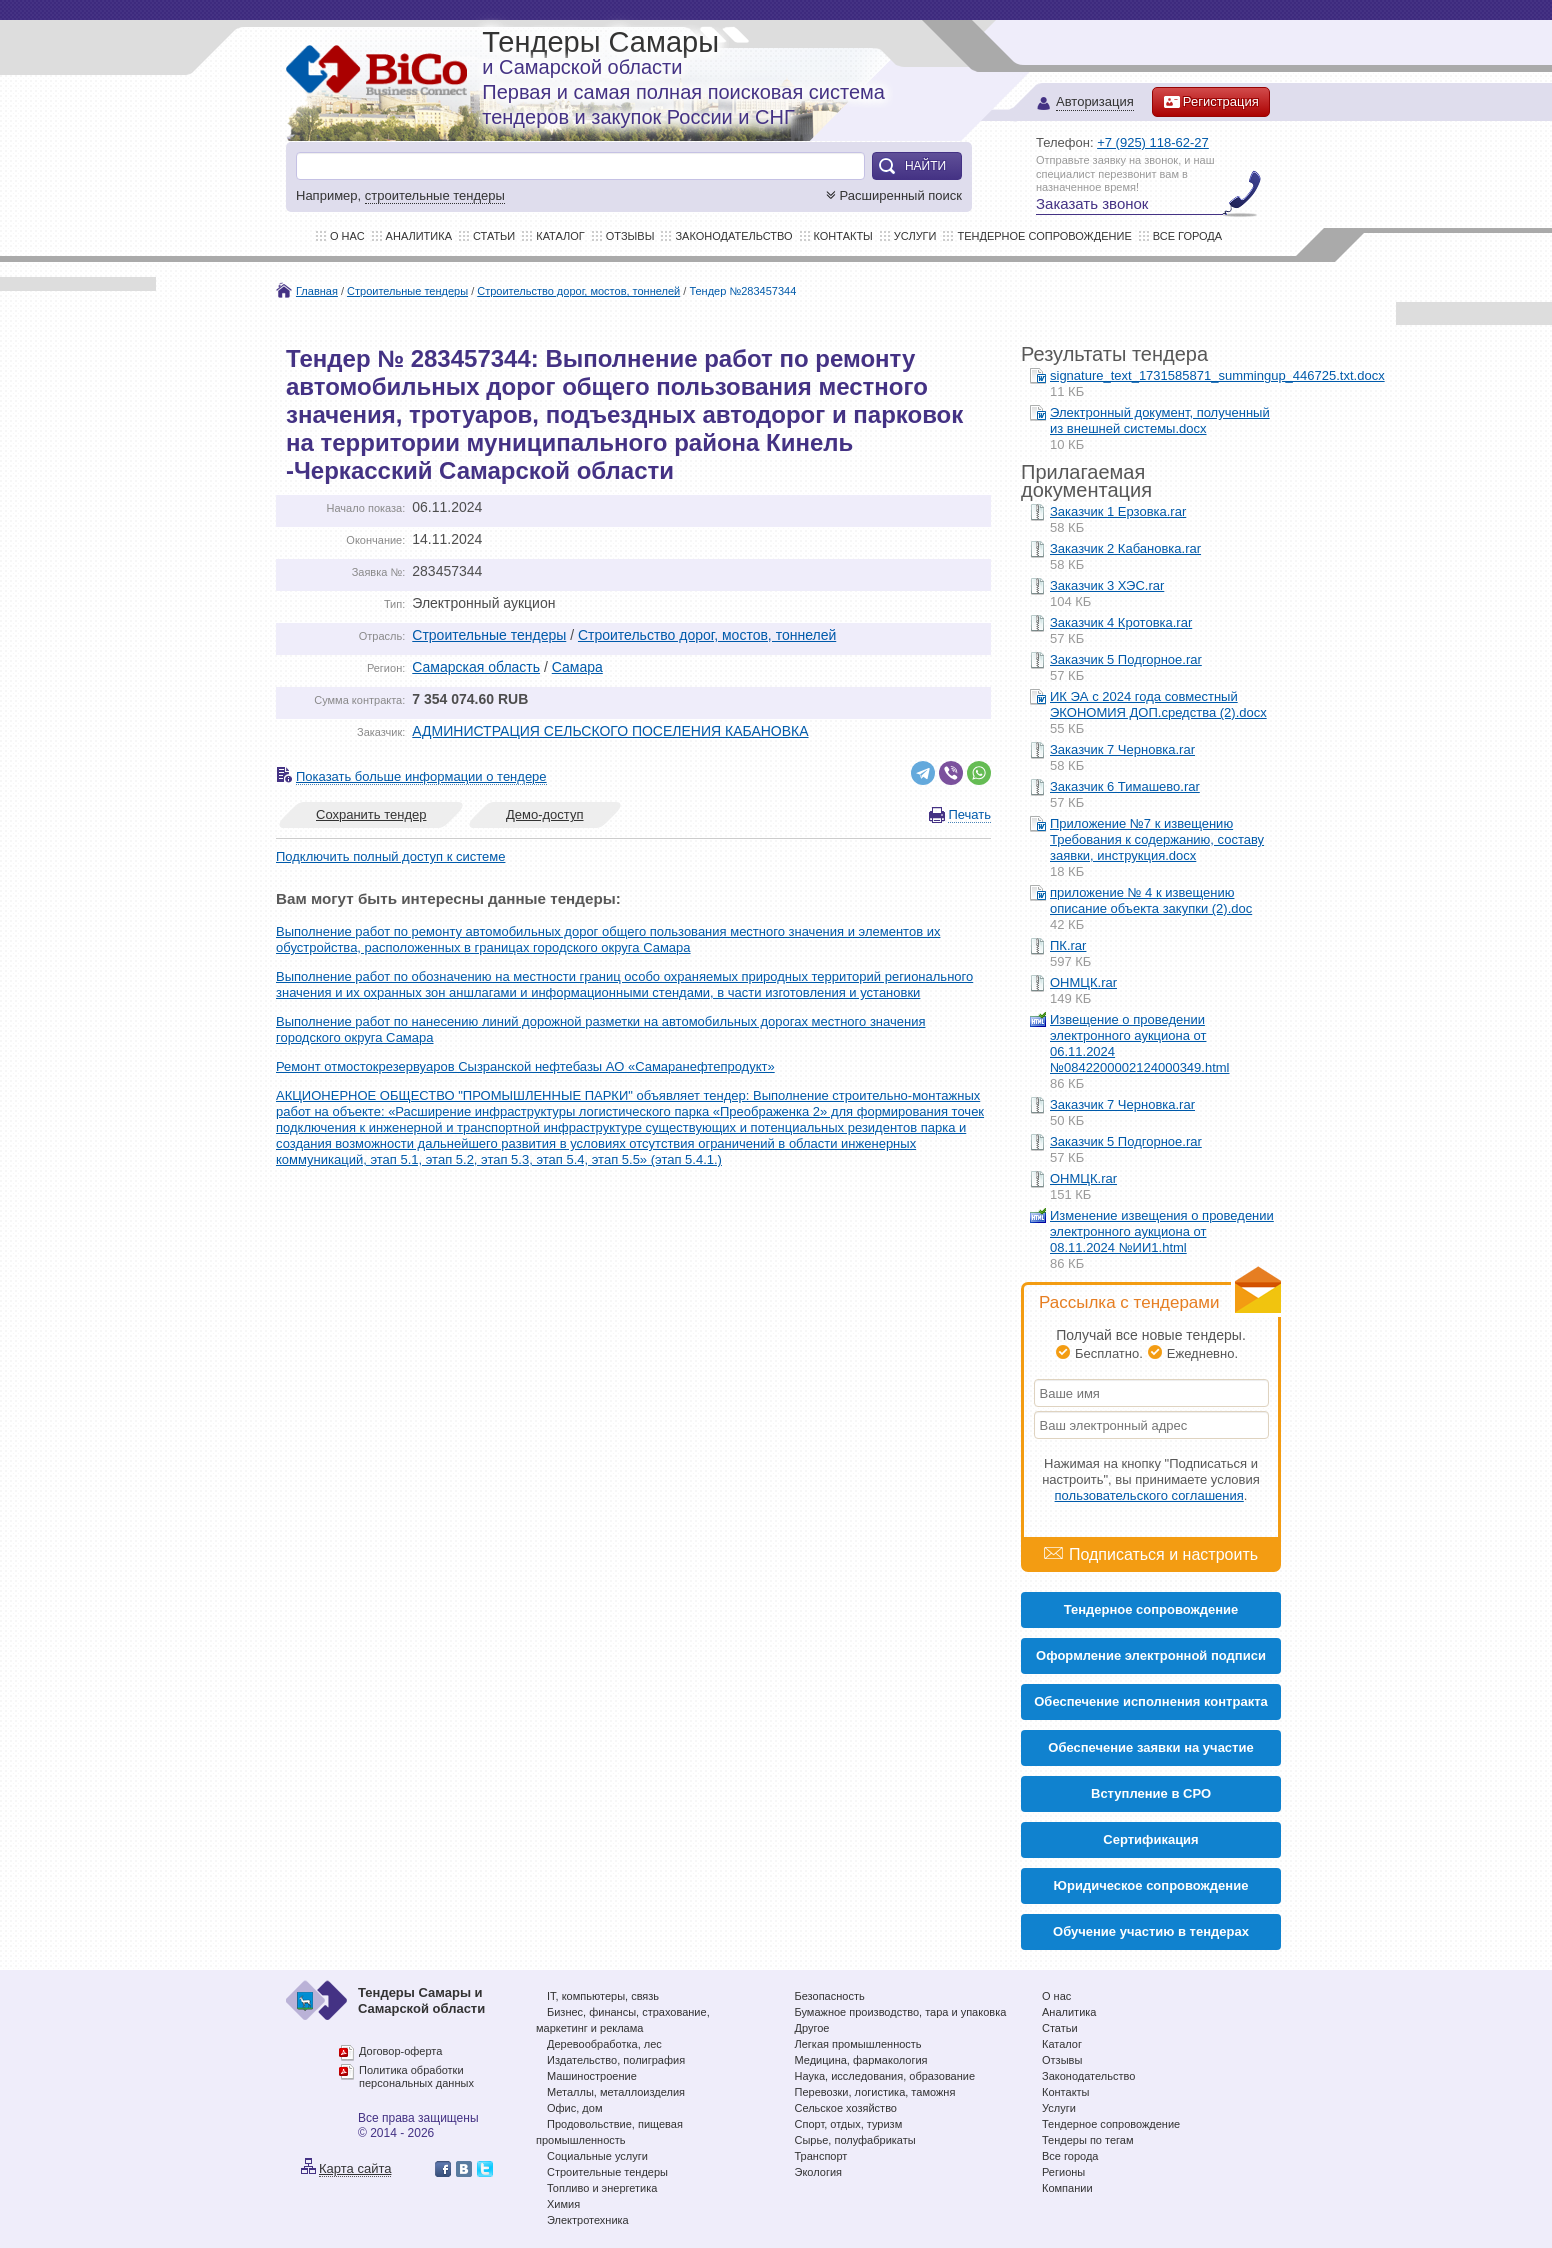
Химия (563, 2204)
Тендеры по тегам (1088, 2140)
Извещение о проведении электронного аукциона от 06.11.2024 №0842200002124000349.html (1140, 1043)
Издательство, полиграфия (616, 2060)
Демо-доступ (545, 814)
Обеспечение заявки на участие (1150, 1747)
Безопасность (830, 1996)
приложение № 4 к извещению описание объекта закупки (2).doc (1151, 900)
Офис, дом (574, 2108)
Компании (1067, 2188)
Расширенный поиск (892, 195)
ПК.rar (1068, 945)
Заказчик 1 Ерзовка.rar (1118, 511)
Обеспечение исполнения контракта (1151, 1701)
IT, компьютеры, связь (603, 1996)
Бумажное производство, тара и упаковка (901, 2012)
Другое (812, 2028)
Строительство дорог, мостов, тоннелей (578, 291)
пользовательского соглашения (1149, 1495)
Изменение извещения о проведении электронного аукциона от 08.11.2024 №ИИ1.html (1162, 1231)
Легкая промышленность (858, 2044)
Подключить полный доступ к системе (390, 856)
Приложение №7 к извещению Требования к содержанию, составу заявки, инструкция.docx (1157, 839)
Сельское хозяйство (846, 2108)
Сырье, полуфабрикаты (855, 2140)
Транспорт (821, 2156)
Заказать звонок (1092, 203)
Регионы (1063, 2172)
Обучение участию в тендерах (1151, 1931)
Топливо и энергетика (602, 2188)
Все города (1187, 236)
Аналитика (419, 236)
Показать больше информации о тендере (421, 776)
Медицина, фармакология (861, 2060)
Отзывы (630, 236)
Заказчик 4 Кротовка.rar (1121, 622)
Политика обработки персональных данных (416, 2077)
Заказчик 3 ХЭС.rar (1107, 585)
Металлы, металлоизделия (616, 2092)
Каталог (560, 236)
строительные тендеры (435, 195)
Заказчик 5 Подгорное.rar (1126, 659)
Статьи (494, 236)
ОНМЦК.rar (1083, 982)
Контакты (843, 236)
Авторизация (1095, 102)
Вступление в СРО (1151, 1793)
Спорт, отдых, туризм (849, 2124)
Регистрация (1211, 102)
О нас (347, 236)
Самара (577, 667)
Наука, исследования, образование (885, 2076)
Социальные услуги (597, 2156)
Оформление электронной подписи (1151, 1655)
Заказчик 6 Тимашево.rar (1125, 786)
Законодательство (733, 236)
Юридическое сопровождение (1151, 1885)
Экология (819, 2172)
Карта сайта (355, 2168)
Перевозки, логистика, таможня (875, 2092)
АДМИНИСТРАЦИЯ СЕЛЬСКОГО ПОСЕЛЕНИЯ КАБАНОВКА (610, 731)
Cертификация (1150, 1839)
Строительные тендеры (407, 291)
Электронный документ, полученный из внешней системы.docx (1160, 420)
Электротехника (588, 2220)
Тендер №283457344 (742, 291)
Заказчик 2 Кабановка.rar (1125, 548)
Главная (317, 291)
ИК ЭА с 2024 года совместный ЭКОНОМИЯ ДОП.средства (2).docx (1158, 704)
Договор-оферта (400, 2051)
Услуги (915, 236)
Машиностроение (592, 2076)
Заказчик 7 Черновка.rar (1122, 749)
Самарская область (476, 667)
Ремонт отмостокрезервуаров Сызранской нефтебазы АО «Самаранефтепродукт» (525, 1066)
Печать (969, 814)
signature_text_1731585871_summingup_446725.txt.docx (1217, 375)
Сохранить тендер (371, 814)
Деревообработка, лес (604, 2044)
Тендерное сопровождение (1044, 236)
